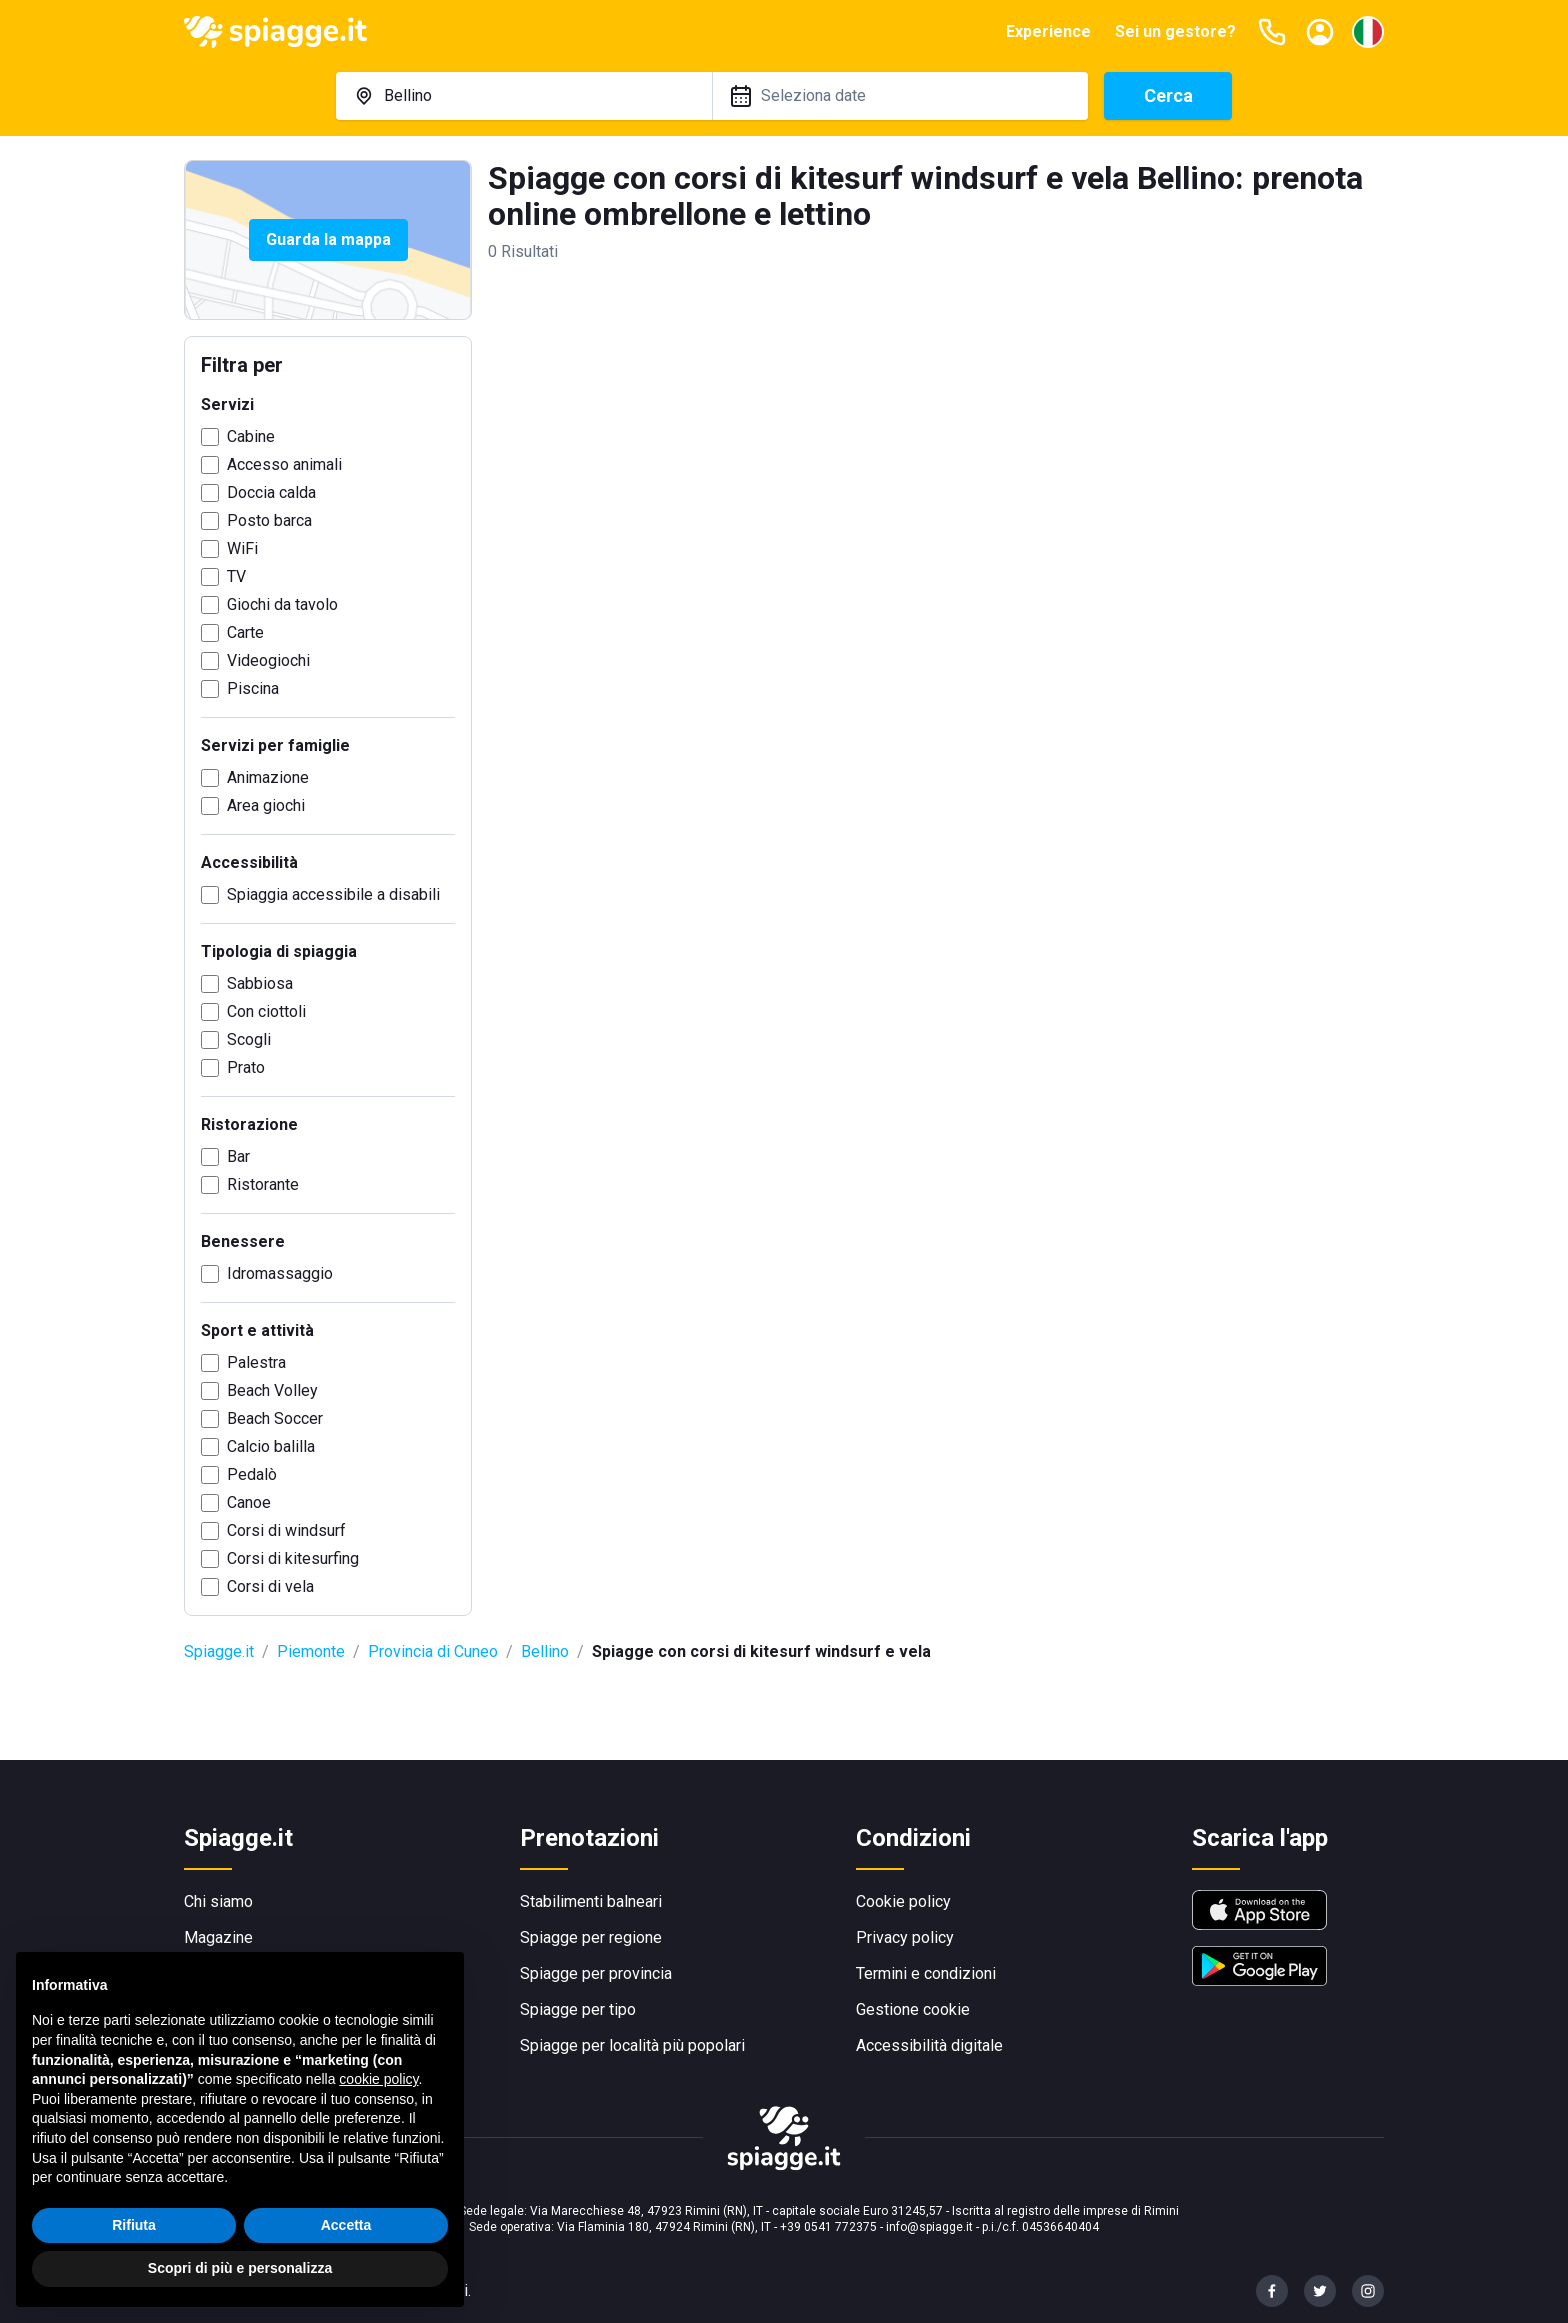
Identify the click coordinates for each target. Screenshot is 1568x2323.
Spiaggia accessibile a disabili (333, 894)
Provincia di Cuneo (433, 1651)
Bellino (545, 1651)
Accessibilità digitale (929, 2045)
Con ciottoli (266, 1011)
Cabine (251, 436)
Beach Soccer (275, 1418)
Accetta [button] (346, 2225)
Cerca (1168, 95)
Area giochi (266, 805)
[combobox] (524, 96)
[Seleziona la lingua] (1368, 32)
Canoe (249, 1502)
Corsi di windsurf (286, 1530)
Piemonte (311, 1651)
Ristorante (263, 1184)
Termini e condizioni (926, 1973)
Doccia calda (271, 492)
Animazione (268, 777)
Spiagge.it (219, 1651)
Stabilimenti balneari (591, 1901)
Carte (245, 632)
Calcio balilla (271, 1446)
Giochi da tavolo (282, 604)
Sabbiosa (260, 983)
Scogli (249, 1039)
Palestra (256, 1362)
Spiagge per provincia (596, 1973)
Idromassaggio (280, 1273)
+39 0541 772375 (828, 2227)
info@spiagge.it (929, 2227)
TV (236, 576)
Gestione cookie (913, 2009)
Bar (238, 1156)
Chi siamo (218, 1901)
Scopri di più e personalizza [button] (240, 2268)
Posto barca (269, 520)
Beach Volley (272, 1390)
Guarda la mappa (328, 239)
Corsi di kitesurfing (293, 1558)
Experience (1048, 31)
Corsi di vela (270, 1586)
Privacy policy (905, 1937)
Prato (246, 1067)
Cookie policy (903, 1901)
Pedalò (252, 1474)
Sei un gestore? (1175, 31)
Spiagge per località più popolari (632, 2045)
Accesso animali (284, 464)
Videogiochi (268, 660)
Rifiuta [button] (134, 2225)
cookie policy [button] (378, 2079)
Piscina (253, 688)
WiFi (242, 548)
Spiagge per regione (591, 1937)
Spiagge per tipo (578, 2009)
